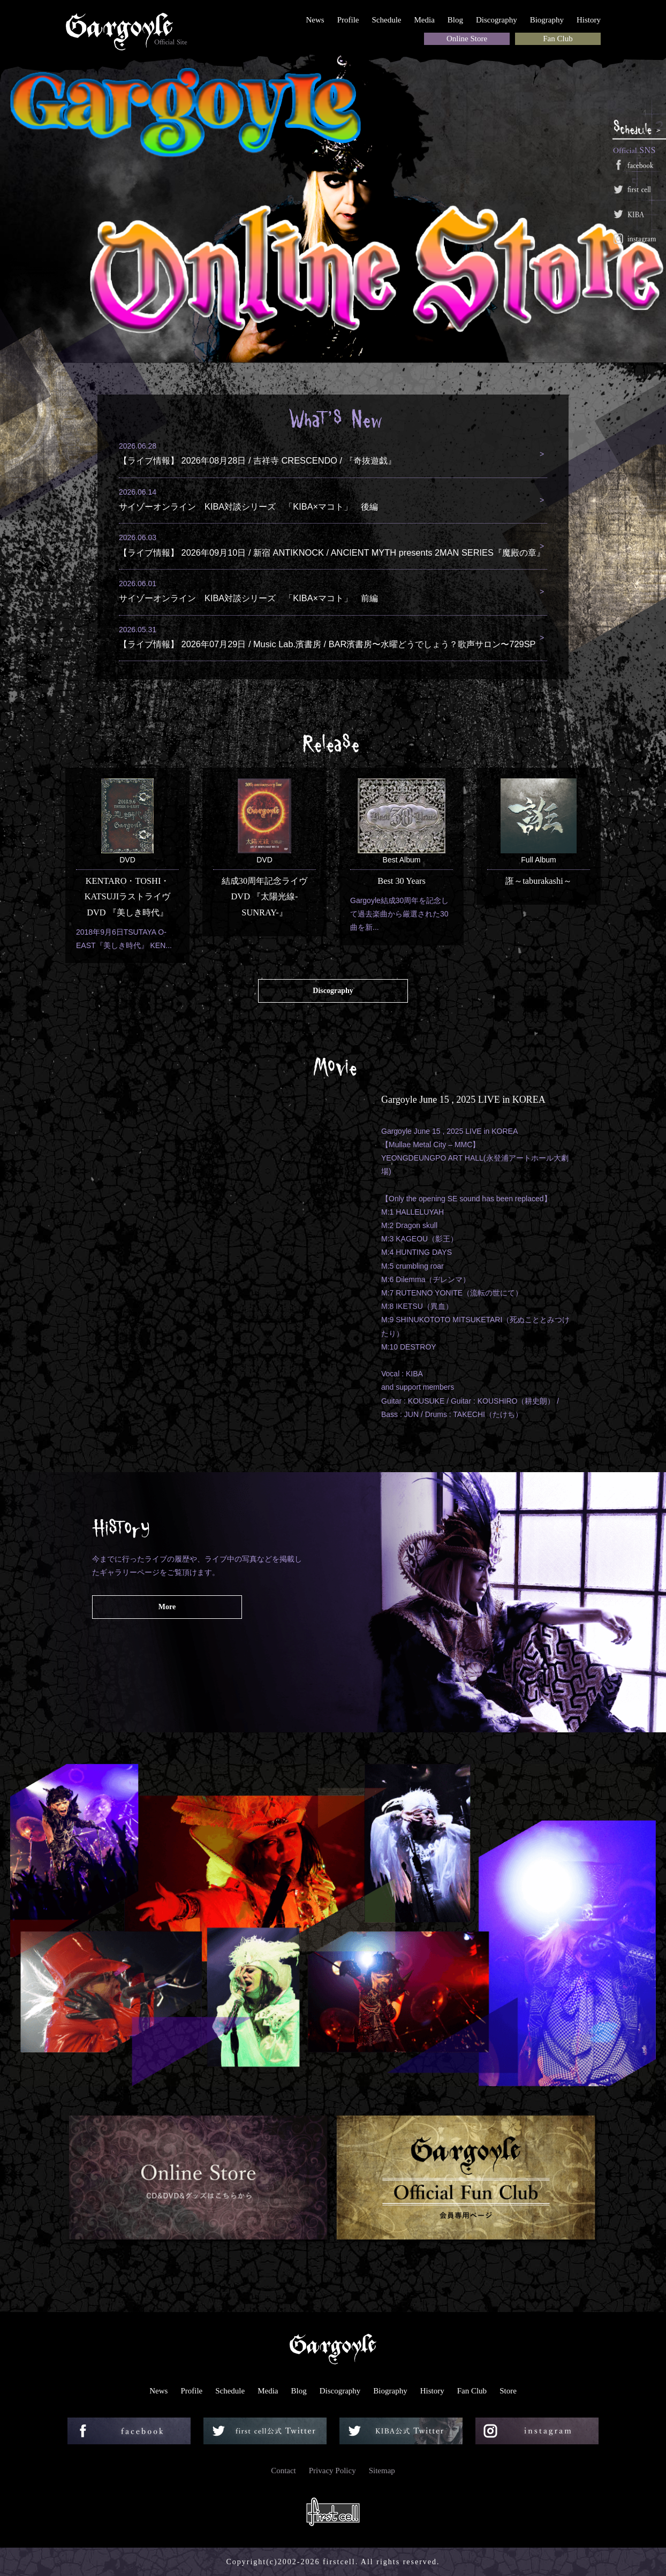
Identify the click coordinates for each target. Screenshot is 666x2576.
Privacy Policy (332, 2470)
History (589, 20)
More (167, 1607)
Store (508, 2390)
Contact (283, 2470)
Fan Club (557, 38)
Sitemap (382, 2470)
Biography (547, 20)
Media (424, 20)
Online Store (466, 38)
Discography (496, 20)
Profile (348, 20)
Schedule (387, 20)
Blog (455, 20)
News (315, 20)
